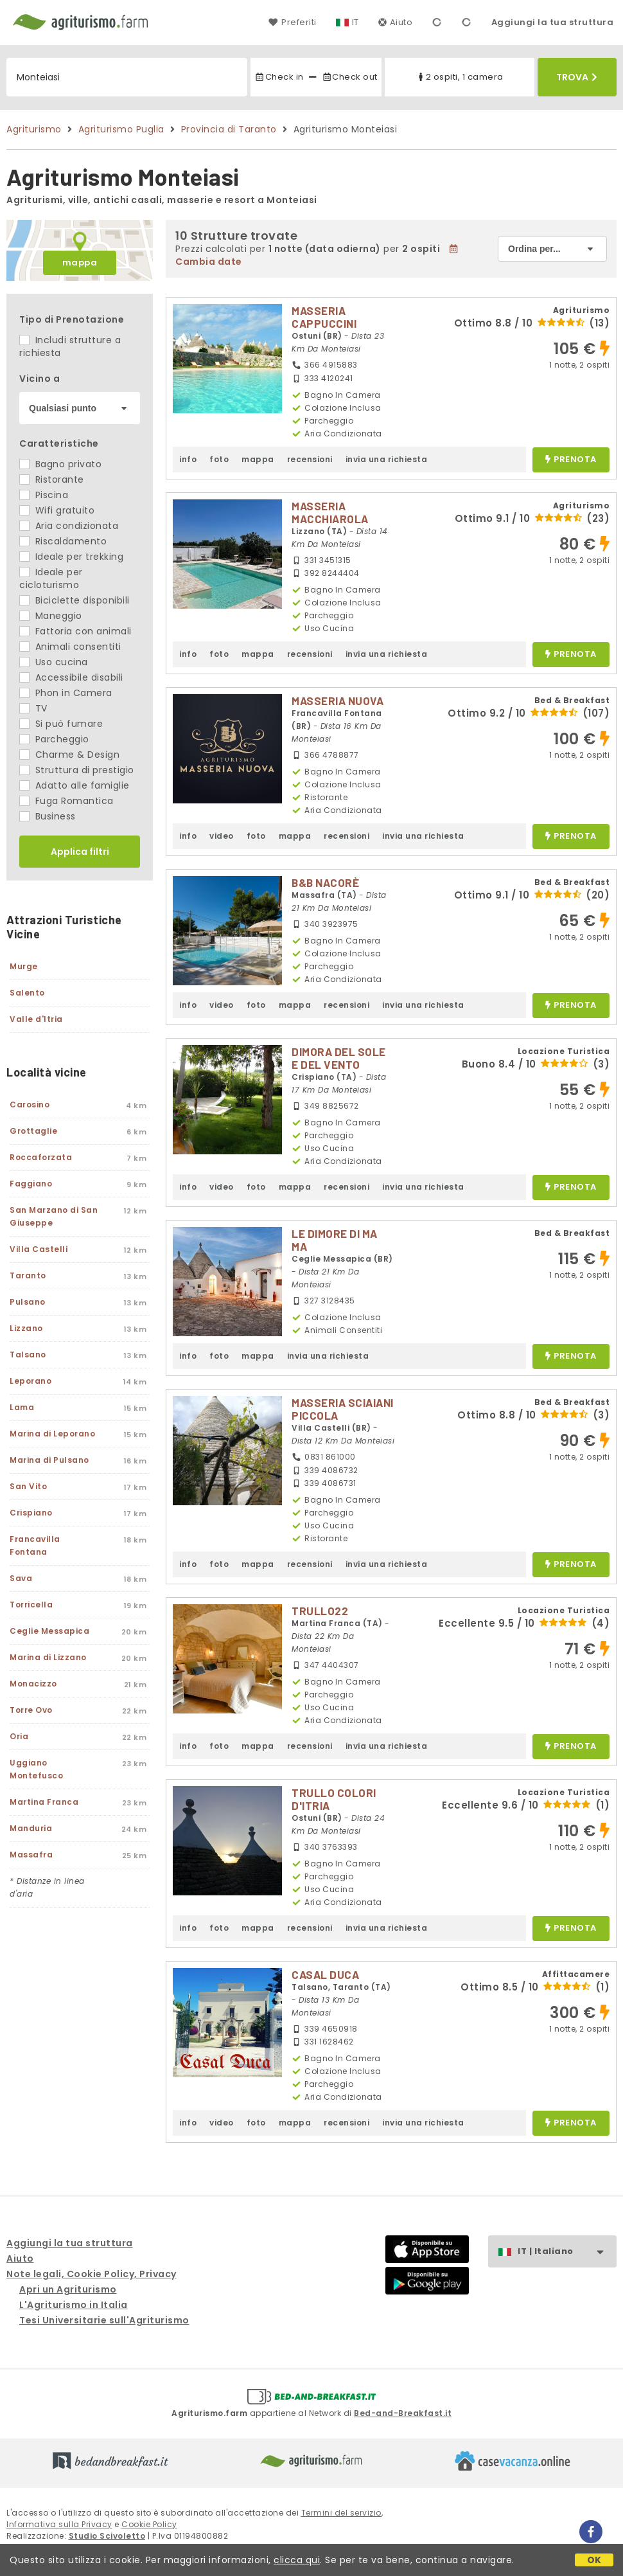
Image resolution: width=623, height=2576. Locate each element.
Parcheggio (54, 739)
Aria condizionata (68, 525)
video (221, 835)
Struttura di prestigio (76, 770)
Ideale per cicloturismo (51, 578)
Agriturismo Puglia (121, 129)
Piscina (43, 494)
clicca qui (297, 2560)
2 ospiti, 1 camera (460, 77)
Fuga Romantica (66, 800)
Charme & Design (69, 754)
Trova (576, 77)
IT (355, 22)
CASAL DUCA (325, 1974)
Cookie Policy (149, 2524)
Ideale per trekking (71, 556)
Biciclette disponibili (74, 600)
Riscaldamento (63, 541)
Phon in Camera (65, 692)
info (188, 459)
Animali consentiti (70, 646)
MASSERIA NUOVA (337, 700)
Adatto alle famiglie (74, 785)
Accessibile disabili (71, 677)
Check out (350, 77)
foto (219, 459)
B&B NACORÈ (325, 882)
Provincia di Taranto (229, 129)
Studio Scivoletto (107, 2535)
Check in (278, 77)
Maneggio (50, 615)
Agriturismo (34, 129)
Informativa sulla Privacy (59, 2524)
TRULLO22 (320, 1610)
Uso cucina (53, 662)
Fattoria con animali (75, 631)
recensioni (310, 459)
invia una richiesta (387, 459)
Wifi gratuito (56, 510)
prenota (571, 460)
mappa (80, 262)
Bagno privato (60, 464)
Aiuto (395, 22)
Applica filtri (80, 851)
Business (47, 816)
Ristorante (51, 479)
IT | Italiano (567, 2251)
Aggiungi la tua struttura (552, 22)
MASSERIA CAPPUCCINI (324, 317)
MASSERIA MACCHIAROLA (330, 512)
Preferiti (292, 22)
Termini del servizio (341, 2512)
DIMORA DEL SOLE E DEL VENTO (339, 1058)
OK (594, 2560)
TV (33, 708)
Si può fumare (61, 723)
